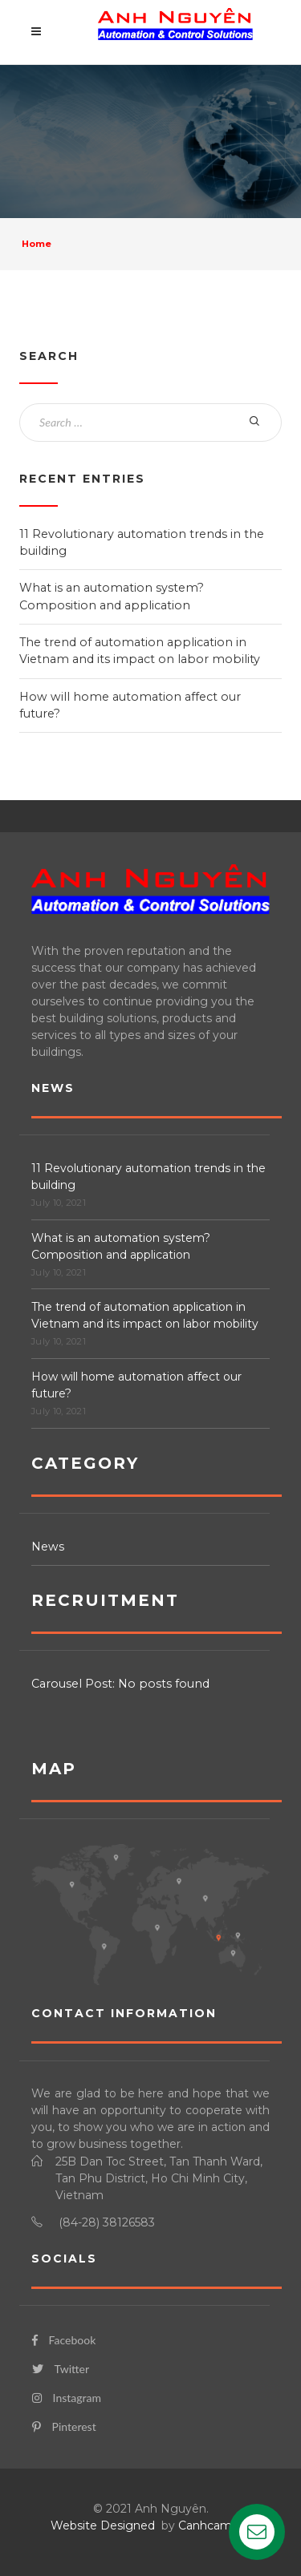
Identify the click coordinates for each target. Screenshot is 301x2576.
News (47, 1546)
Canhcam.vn (213, 2525)
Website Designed (103, 2525)
